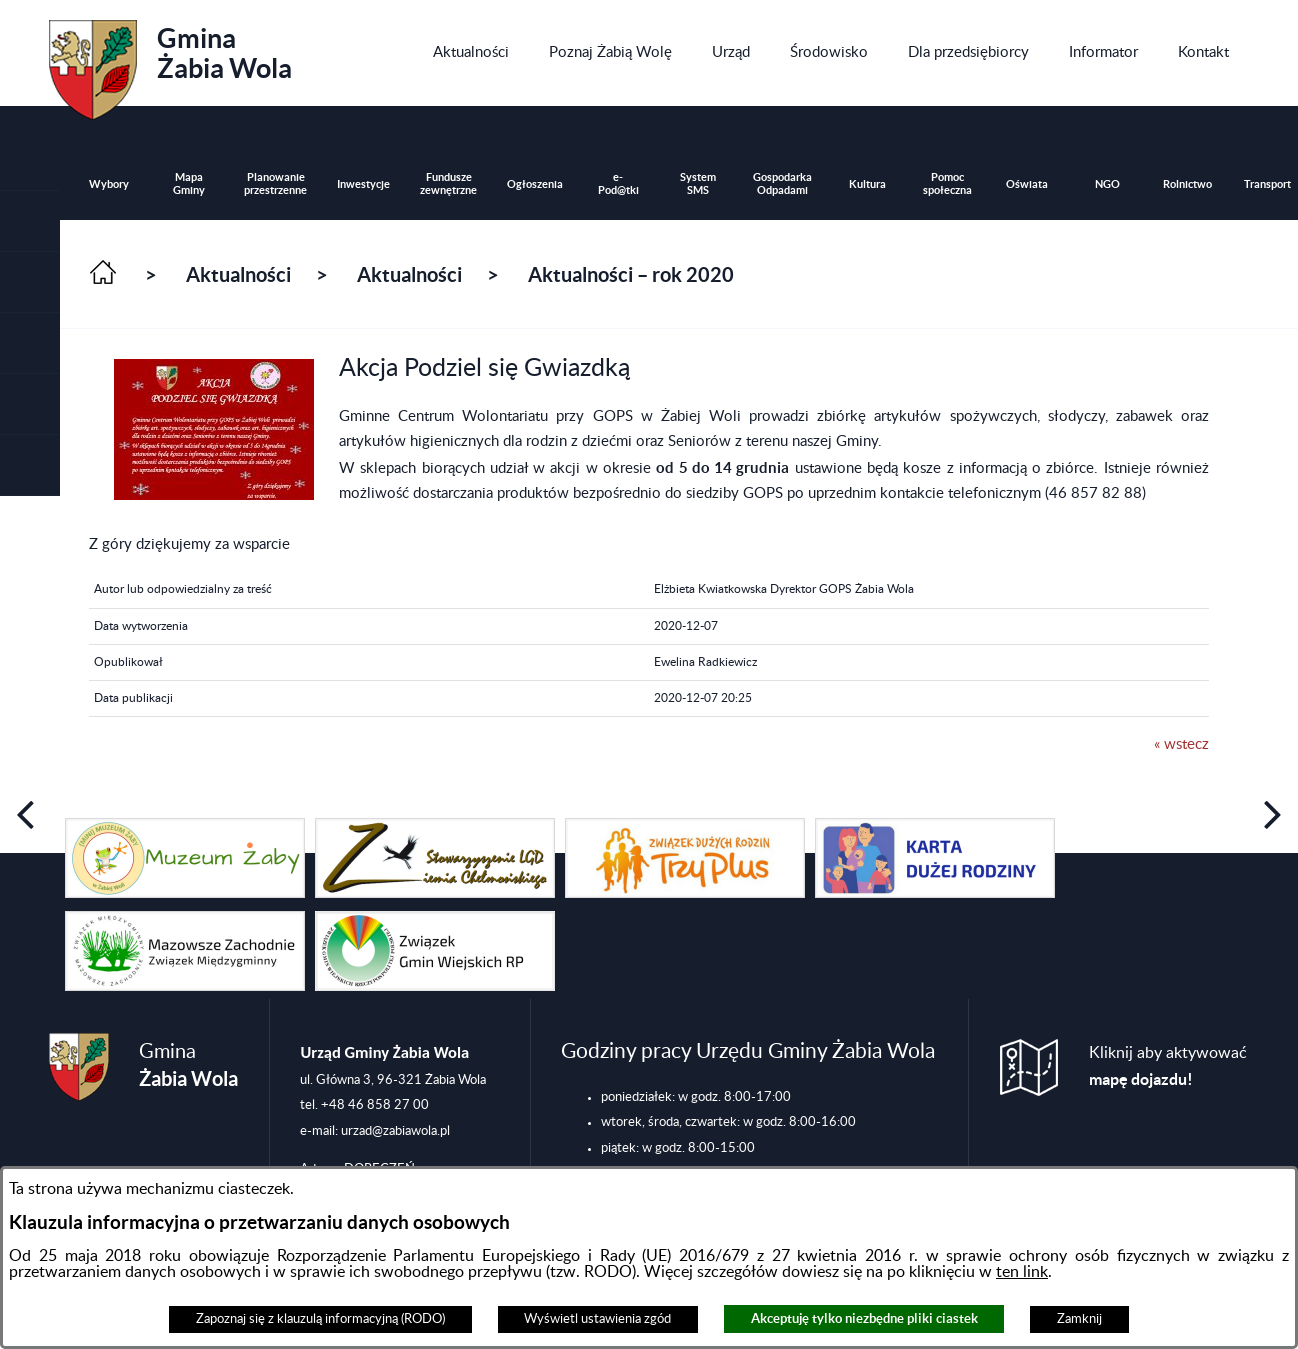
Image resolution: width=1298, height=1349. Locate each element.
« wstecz (1181, 744)
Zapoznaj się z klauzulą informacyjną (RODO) (320, 1319)
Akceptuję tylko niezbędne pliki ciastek (864, 1318)
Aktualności (238, 274)
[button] (30, 282)
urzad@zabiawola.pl (395, 1131)
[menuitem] (471, 53)
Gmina (170, 63)
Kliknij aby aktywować (1168, 1066)
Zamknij (1079, 1319)
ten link (1022, 1272)
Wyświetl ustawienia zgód (597, 1319)
